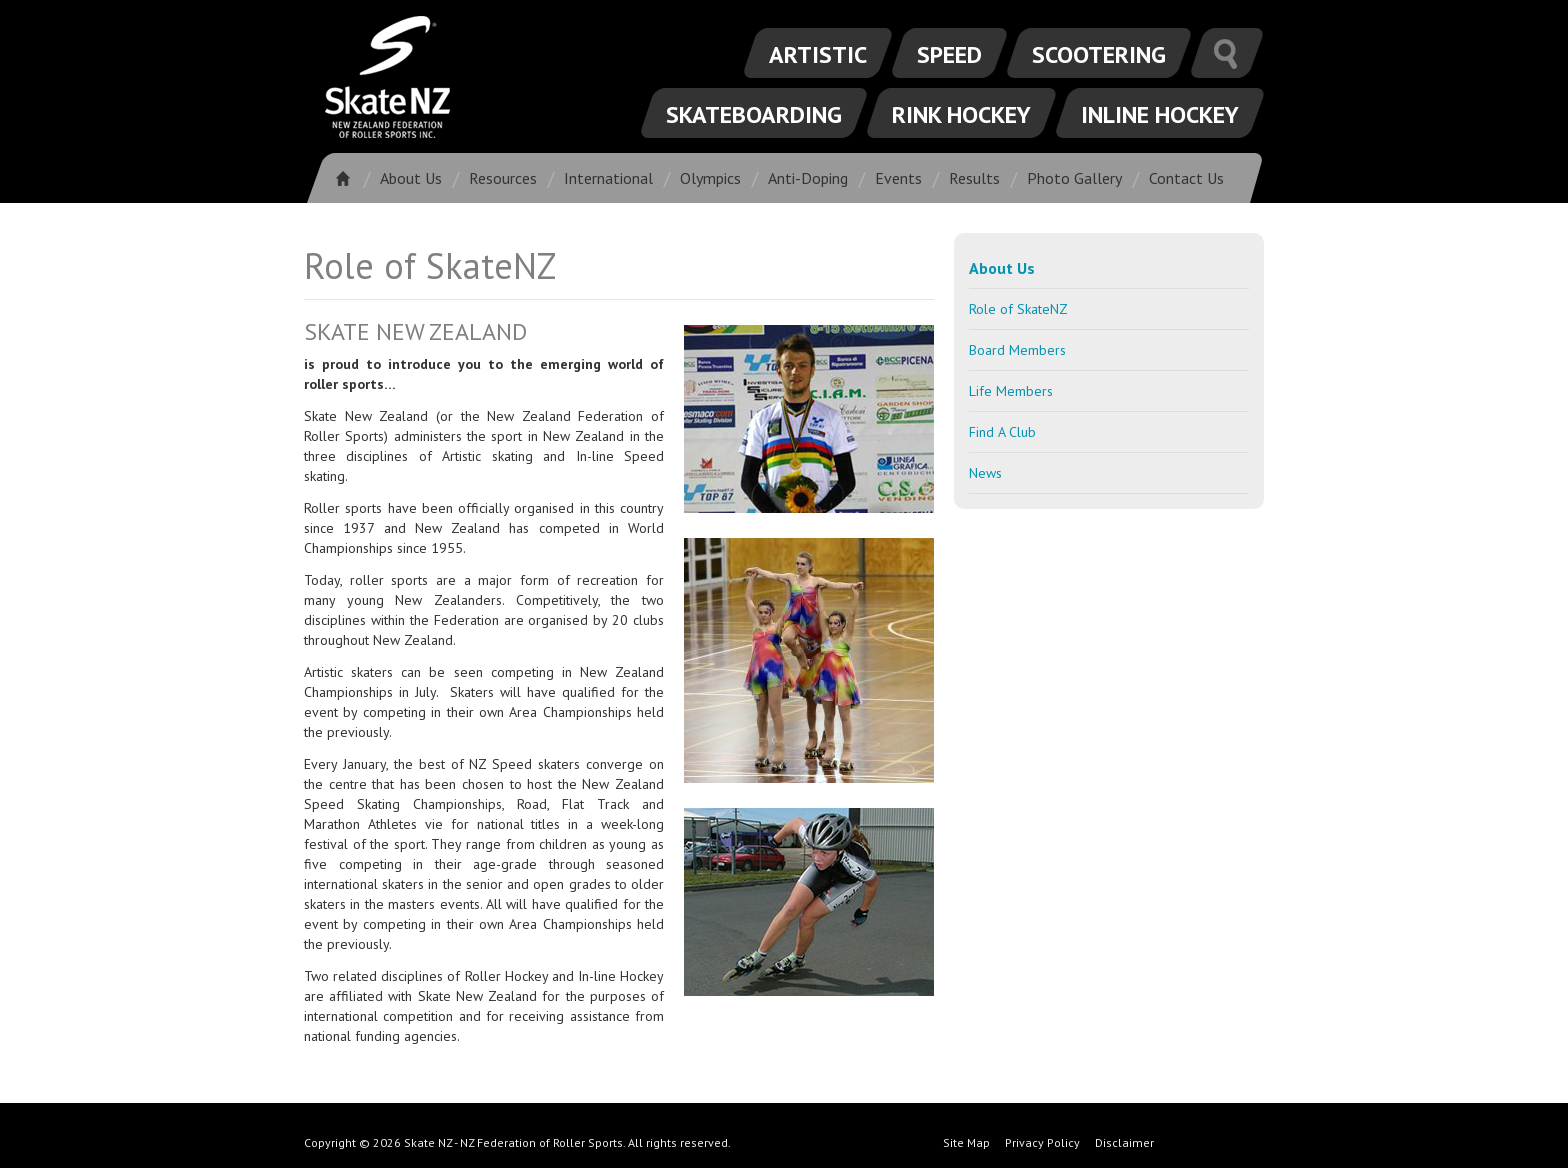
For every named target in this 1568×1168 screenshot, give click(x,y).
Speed (949, 54)
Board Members (1017, 350)
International (608, 178)
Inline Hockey (1160, 114)
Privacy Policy (1042, 1142)
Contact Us (1186, 178)
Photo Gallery (1074, 178)
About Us (411, 178)
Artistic (818, 54)
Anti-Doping (808, 178)
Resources (503, 178)
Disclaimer (1124, 1142)
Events (898, 178)
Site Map (966, 1142)
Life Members (1011, 391)
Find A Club (1002, 432)
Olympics (710, 178)
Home (349, 178)
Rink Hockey (961, 114)
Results (974, 178)
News (985, 473)
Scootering (1099, 54)
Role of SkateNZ (1018, 309)
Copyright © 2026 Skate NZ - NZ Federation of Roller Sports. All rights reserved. (517, 1142)
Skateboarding (754, 114)
